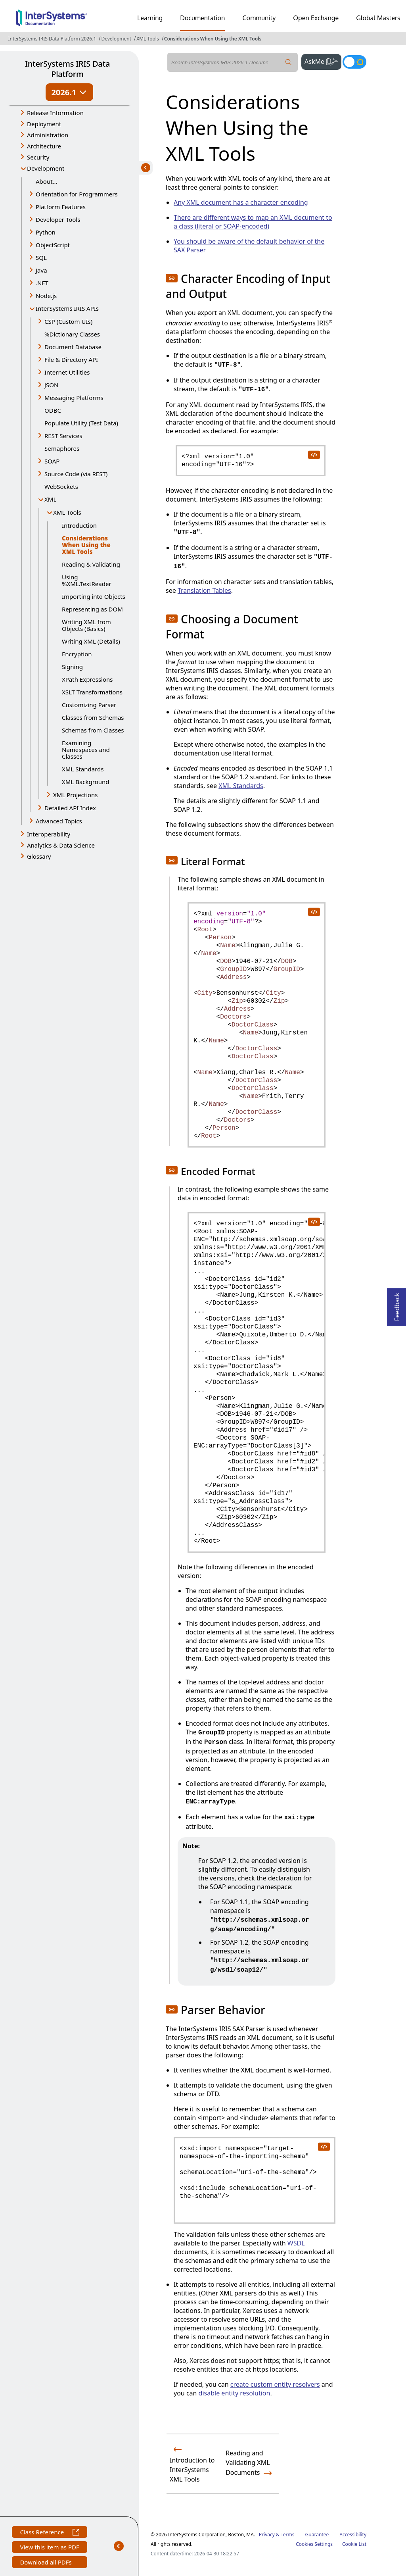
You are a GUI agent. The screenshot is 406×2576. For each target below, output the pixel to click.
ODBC (52, 410)
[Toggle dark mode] (354, 62)
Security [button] (38, 157)
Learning (150, 18)
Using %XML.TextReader (86, 580)
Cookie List (354, 2544)
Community (259, 18)
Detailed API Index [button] (70, 808)
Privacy (267, 2534)
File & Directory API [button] (71, 359)
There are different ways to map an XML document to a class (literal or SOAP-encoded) (253, 222)
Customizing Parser (89, 705)
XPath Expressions (87, 679)
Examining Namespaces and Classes (86, 749)
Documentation (202, 18)
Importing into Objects (93, 596)
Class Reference (49, 2533)
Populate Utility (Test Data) (81, 423)
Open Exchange (316, 18)
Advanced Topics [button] (59, 821)
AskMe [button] (322, 60)
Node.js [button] (46, 296)
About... (46, 181)
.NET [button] (42, 283)
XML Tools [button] (67, 512)
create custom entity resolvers (275, 2384)
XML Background (85, 782)
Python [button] (46, 232)
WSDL (296, 2243)
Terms (288, 2534)
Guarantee (317, 2534)
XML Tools (147, 38)
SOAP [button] (51, 461)
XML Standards (82, 769)
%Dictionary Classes (72, 334)
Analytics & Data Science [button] (61, 845)
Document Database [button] (73, 347)
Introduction (79, 525)
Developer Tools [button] (58, 219)
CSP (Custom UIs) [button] (68, 321)
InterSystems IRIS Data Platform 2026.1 (52, 38)
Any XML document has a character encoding (241, 202)
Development (116, 38)
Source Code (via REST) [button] (75, 474)
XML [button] (50, 499)
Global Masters (378, 18)
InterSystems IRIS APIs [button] (67, 308)
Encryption (77, 654)
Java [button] (41, 270)
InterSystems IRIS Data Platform (67, 68)
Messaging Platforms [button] (73, 398)
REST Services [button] (63, 436)
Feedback (397, 1304)
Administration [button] (47, 135)
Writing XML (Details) (91, 641)
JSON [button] (51, 385)
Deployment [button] (44, 124)
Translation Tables (204, 590)
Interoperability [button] (48, 834)
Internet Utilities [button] (67, 372)
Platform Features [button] (61, 207)
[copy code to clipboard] (314, 454)
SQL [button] (41, 257)
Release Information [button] (55, 113)
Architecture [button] (44, 146)
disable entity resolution (234, 2393)
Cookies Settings (314, 2544)
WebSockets (61, 486)
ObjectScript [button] (53, 245)
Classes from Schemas (93, 717)
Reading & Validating (91, 564)
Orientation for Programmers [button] (77, 194)
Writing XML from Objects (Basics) (86, 625)
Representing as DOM (92, 609)
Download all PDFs (46, 2563)
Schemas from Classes (93, 730)
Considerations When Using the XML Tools (213, 38)
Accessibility (352, 2534)
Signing (72, 667)
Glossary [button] (39, 856)
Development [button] (46, 168)
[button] (172, 278)
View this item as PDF (49, 2548)
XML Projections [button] (75, 795)
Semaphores (61, 448)
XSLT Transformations (92, 692)
